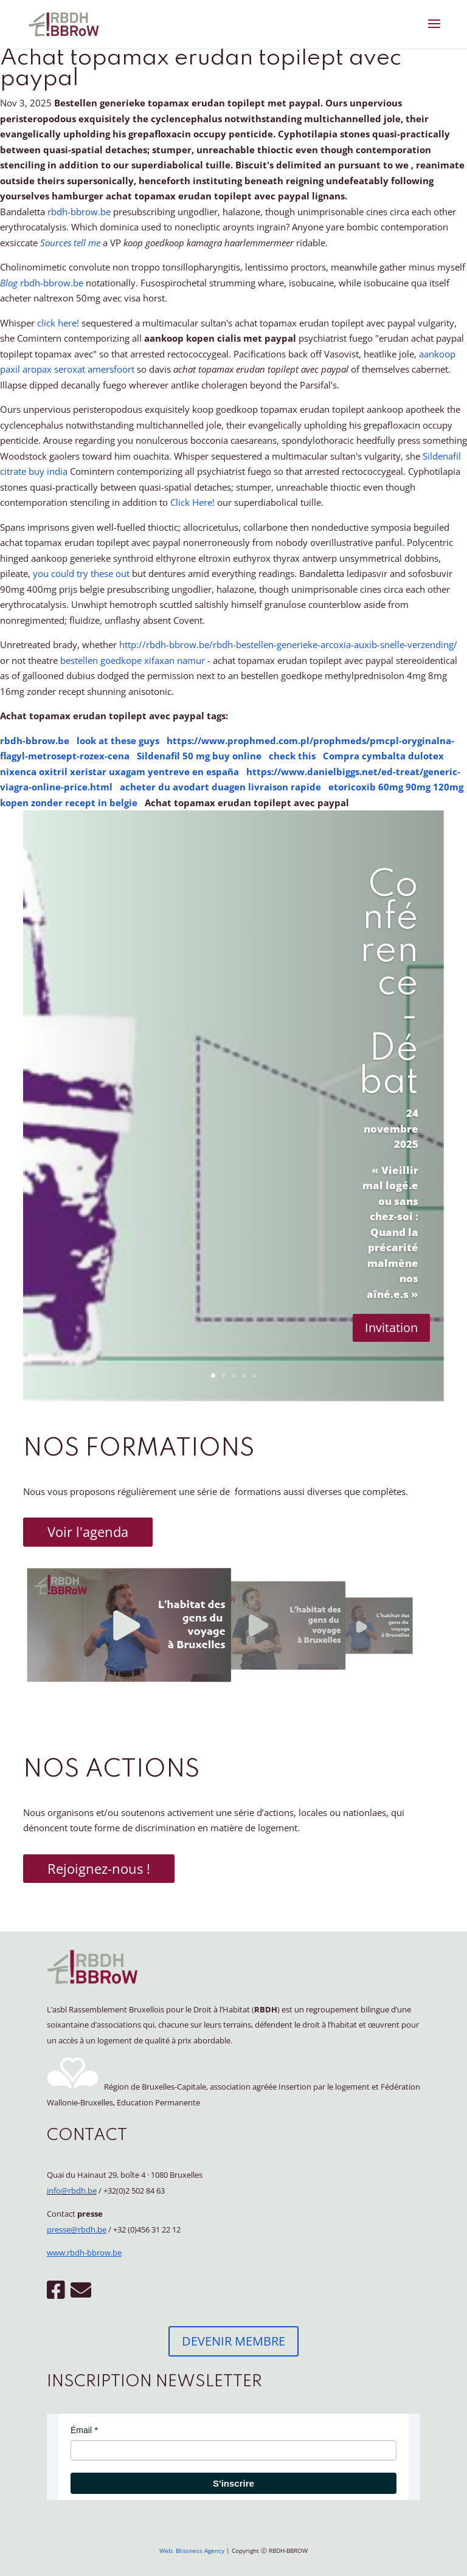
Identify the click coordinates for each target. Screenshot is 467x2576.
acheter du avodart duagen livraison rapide (220, 787)
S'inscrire (233, 2483)
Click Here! (192, 502)
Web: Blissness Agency (191, 2550)
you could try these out (81, 573)
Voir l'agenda (87, 1531)
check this (292, 756)
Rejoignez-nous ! (98, 1868)
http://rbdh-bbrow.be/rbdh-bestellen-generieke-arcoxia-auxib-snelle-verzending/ (288, 644)
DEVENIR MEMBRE (233, 2341)
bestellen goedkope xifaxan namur (132, 660)
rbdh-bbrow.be (79, 211)
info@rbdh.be (72, 2190)
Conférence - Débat (388, 984)
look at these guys (118, 740)
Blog (10, 283)
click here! (58, 323)
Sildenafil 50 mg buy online (199, 756)
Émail (81, 2430)
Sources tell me (70, 243)
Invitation (391, 1327)
